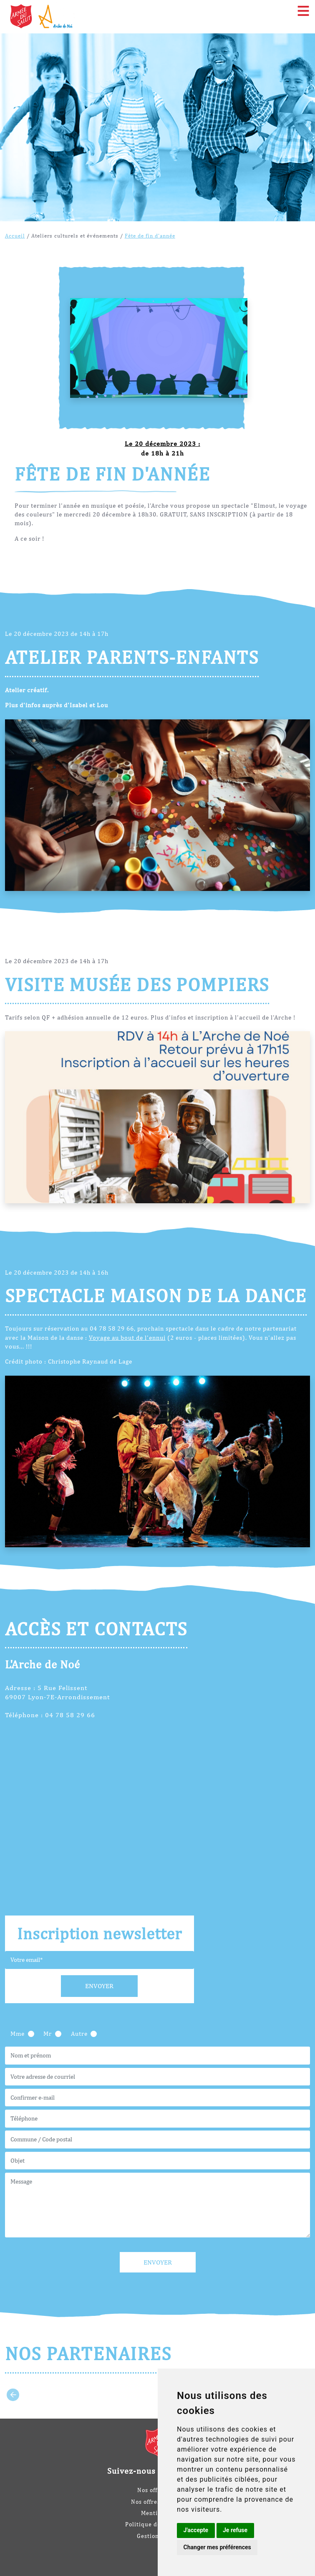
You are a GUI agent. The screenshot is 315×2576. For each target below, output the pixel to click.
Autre (79, 2033)
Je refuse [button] (235, 2530)
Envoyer (99, 1985)
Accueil (15, 235)
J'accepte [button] (196, 2530)
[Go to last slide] (13, 2395)
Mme (17, 2033)
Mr (47, 2033)
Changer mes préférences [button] (217, 2547)
